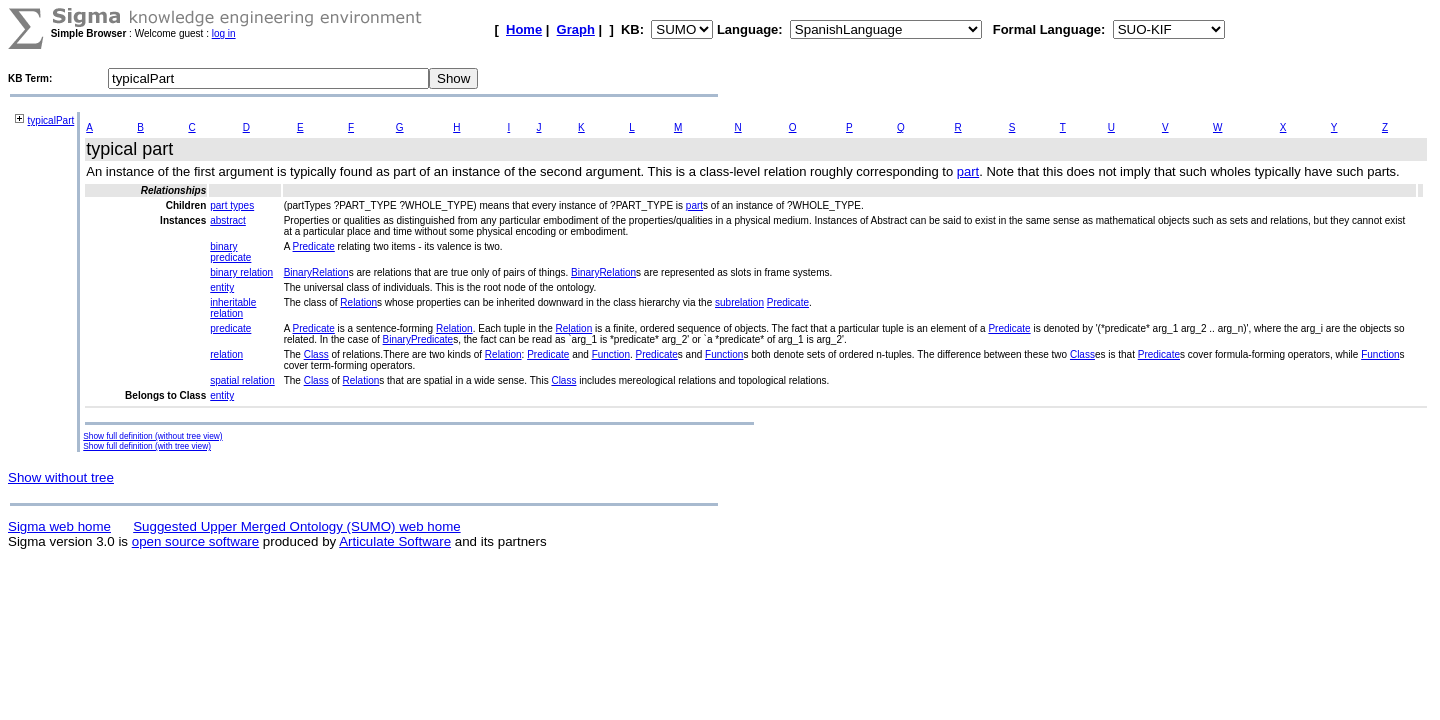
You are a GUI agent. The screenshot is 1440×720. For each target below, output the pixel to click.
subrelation (739, 302)
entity (222, 287)
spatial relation (242, 380)
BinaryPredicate (418, 339)
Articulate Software (395, 541)
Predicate (314, 246)
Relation (358, 302)
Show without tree (61, 477)
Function (611, 354)
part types (232, 205)
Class (316, 354)
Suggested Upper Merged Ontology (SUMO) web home (296, 526)
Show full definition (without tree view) (152, 436)
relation (226, 354)
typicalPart (51, 120)
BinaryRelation (316, 272)
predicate (230, 328)
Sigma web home (59, 526)
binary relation (241, 272)
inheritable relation (233, 308)
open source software (195, 541)
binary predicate (230, 252)
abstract (228, 220)
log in (224, 33)
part (968, 171)
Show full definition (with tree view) (147, 446)
